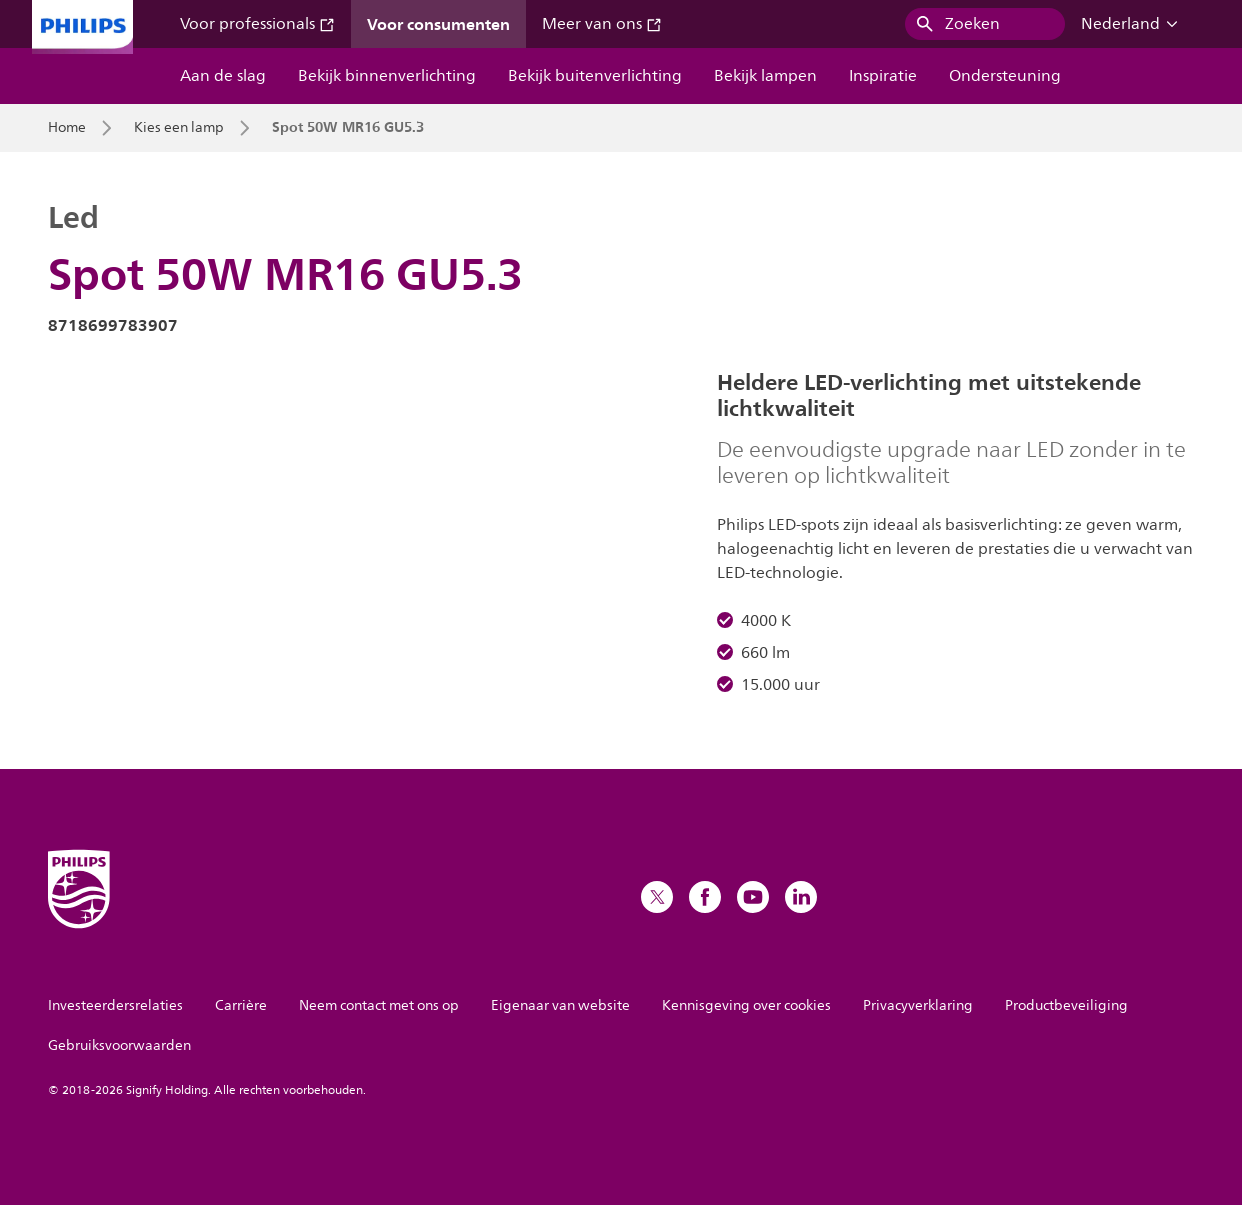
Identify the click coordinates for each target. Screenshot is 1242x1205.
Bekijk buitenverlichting (595, 76)
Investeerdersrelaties (115, 1005)
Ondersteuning (1005, 76)
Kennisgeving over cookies (746, 1005)
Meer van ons (602, 24)
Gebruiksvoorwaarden (119, 1045)
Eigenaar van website (560, 1005)
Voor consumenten (438, 24)
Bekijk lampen (765, 76)
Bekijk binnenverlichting (387, 76)
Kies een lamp (179, 128)
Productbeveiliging (1066, 1005)
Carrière (241, 1005)
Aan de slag (223, 76)
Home (67, 128)
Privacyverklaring (918, 1005)
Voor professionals (257, 24)
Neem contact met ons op (379, 1005)
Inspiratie (883, 76)
